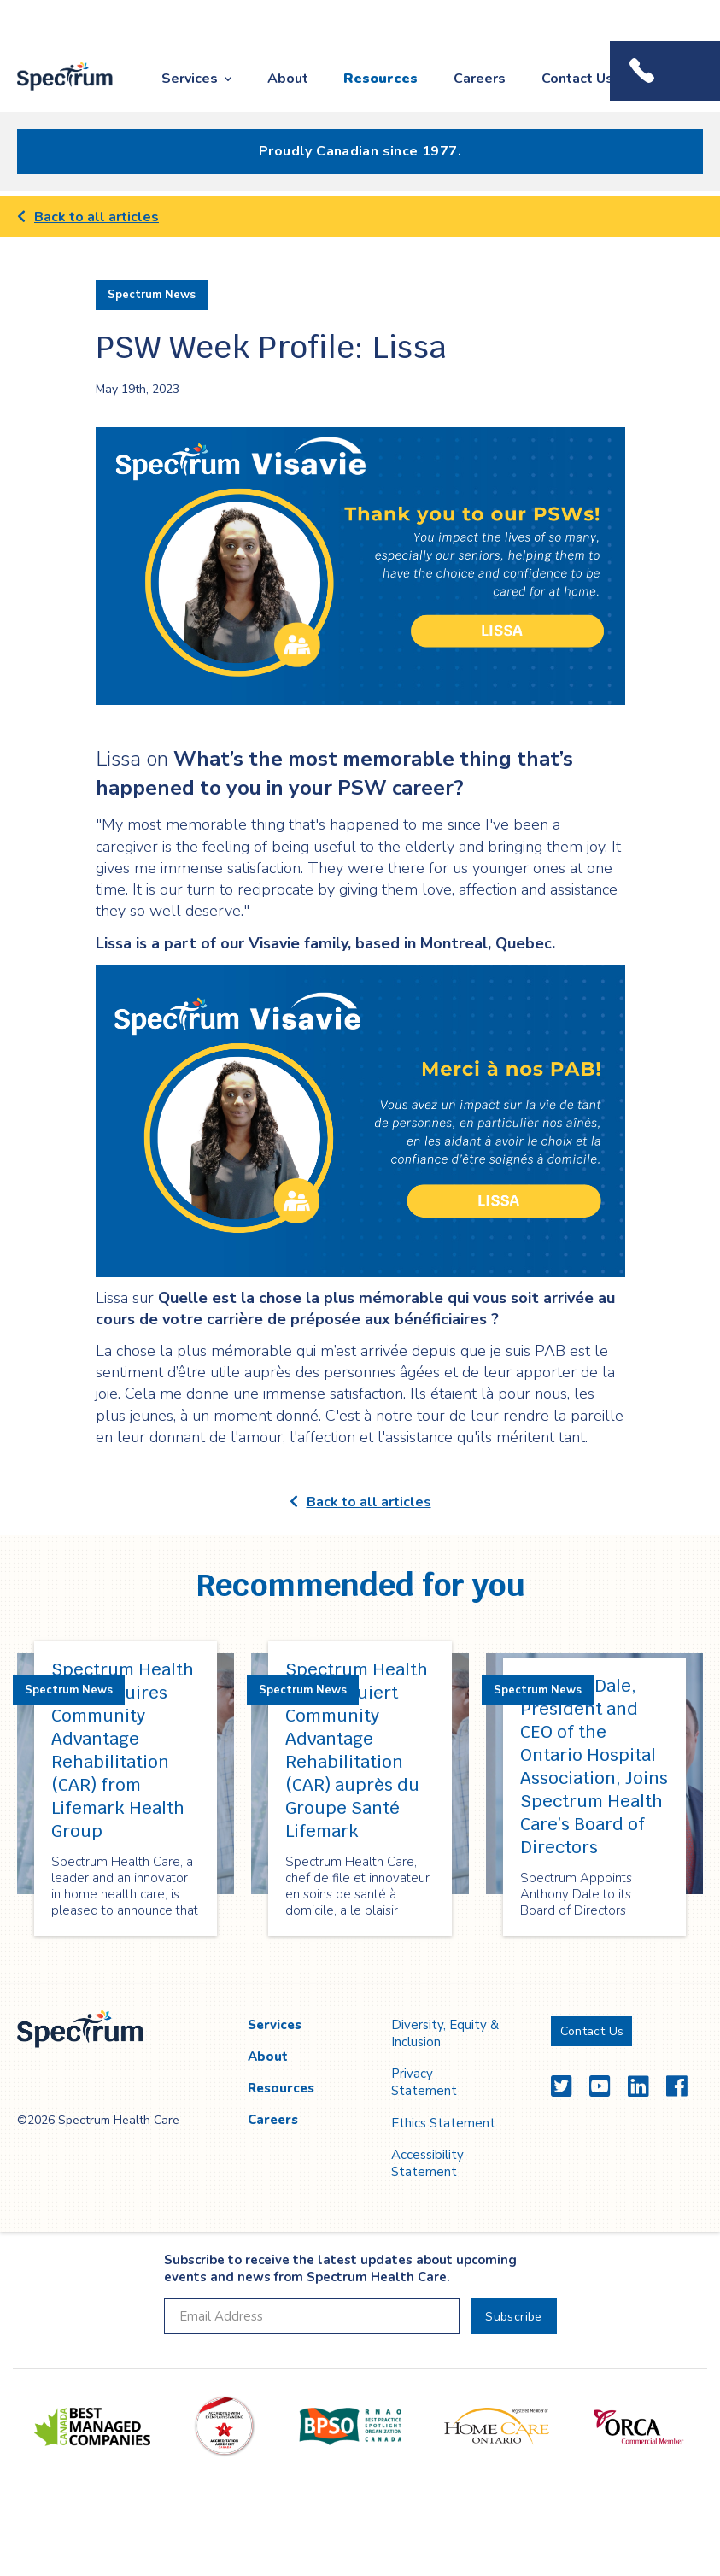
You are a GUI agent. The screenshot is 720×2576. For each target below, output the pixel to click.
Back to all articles (88, 217)
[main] (360, 1090)
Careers (480, 78)
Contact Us (577, 78)
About (287, 78)
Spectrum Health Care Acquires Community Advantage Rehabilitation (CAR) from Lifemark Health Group (122, 1750)
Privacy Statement (424, 2082)
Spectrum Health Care (53, 91)
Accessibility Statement (427, 2163)
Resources (380, 78)
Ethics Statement (443, 2123)
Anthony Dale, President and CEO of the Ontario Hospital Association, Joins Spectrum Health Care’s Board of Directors (594, 1766)
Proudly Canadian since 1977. (360, 151)
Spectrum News (152, 294)
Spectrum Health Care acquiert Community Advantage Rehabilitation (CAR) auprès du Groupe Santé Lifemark (356, 1750)
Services (189, 78)
